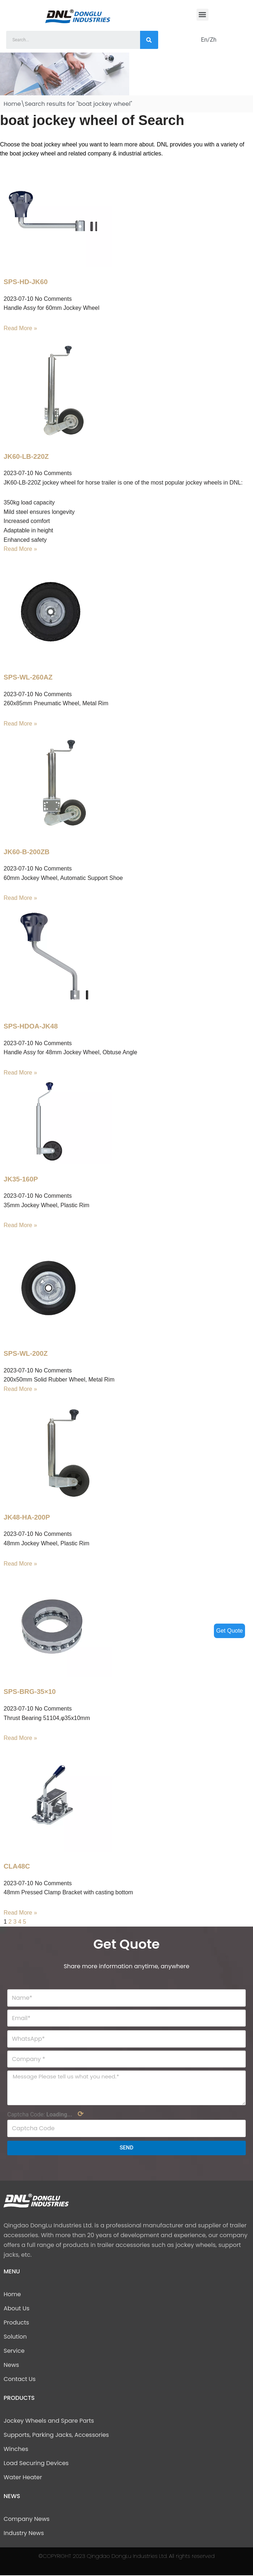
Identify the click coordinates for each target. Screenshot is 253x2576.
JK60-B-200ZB (27, 852)
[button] (202, 15)
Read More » (20, 328)
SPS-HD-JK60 (26, 282)
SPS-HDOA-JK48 (31, 1026)
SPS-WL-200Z (26, 1354)
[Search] (149, 40)
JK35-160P (21, 1179)
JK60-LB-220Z (26, 456)
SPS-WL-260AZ (28, 677)
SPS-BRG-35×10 (30, 1692)
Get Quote (229, 1631)
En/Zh (208, 39)
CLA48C (17, 1867)
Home (12, 104)
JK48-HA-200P (27, 1517)
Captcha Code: (45, 2114)
